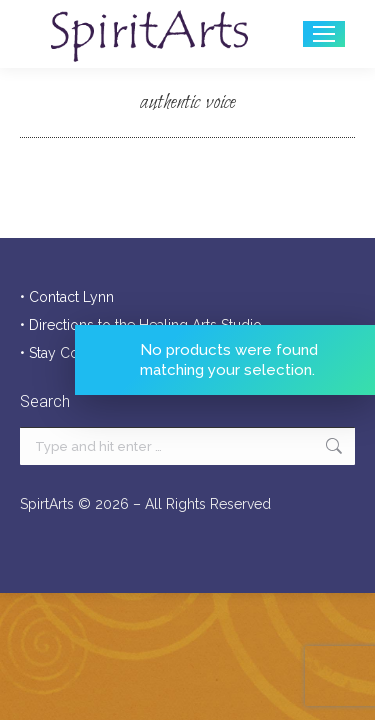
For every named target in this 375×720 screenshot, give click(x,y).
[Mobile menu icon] (324, 34)
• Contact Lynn (67, 297)
